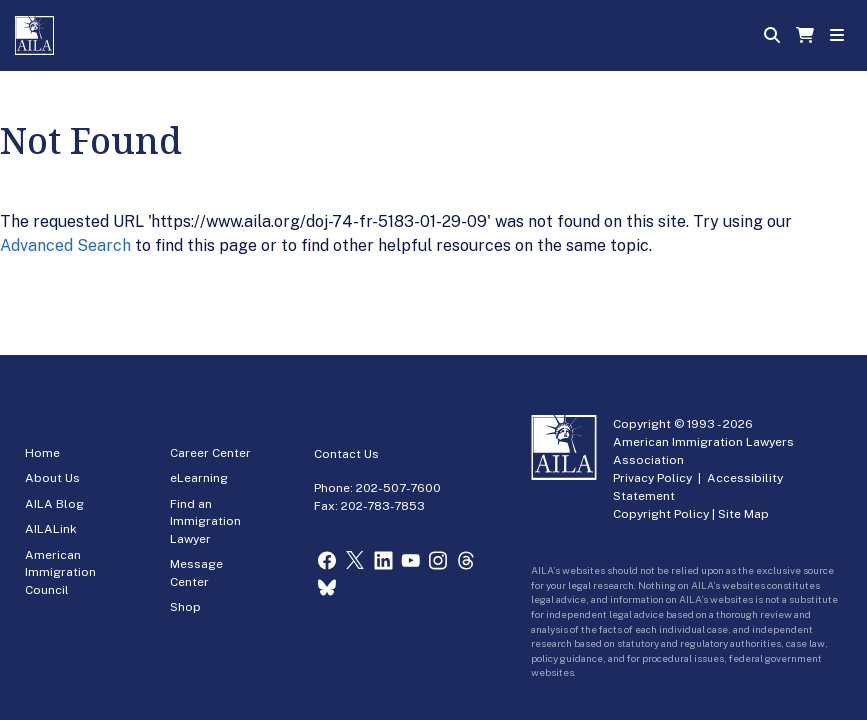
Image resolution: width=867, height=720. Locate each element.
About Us (52, 478)
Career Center (210, 453)
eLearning (199, 478)
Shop (185, 607)
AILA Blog (54, 504)
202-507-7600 (398, 488)
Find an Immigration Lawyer (205, 521)
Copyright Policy (661, 514)
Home (42, 453)
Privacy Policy (652, 478)
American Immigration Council (60, 572)
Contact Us (346, 454)
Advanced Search (65, 245)
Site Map (743, 514)
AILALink (51, 529)
